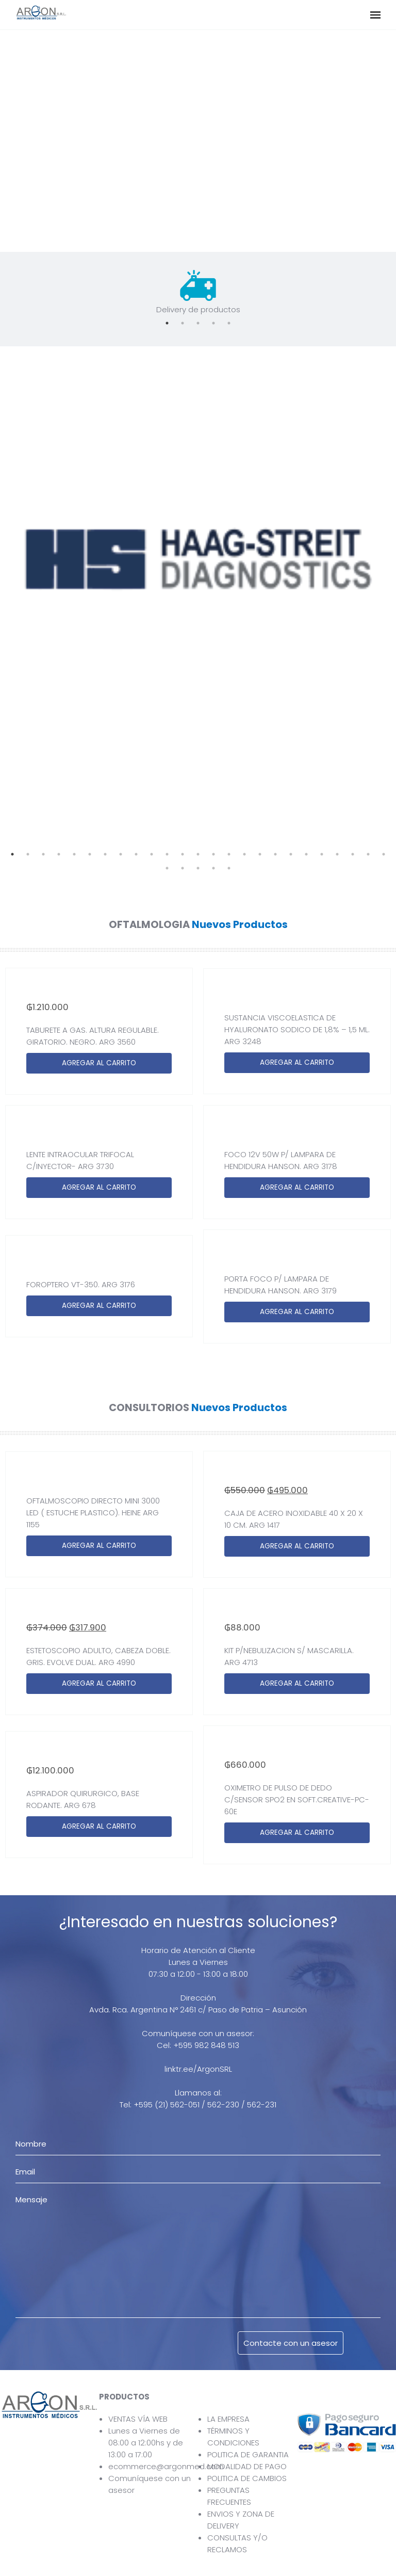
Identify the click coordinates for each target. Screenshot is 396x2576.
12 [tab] (182, 854)
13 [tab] (198, 854)
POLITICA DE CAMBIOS (247, 2478)
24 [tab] (368, 854)
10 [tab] (151, 854)
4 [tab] (213, 323)
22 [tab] (337, 854)
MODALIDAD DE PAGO (247, 2466)
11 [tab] (167, 854)
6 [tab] (90, 854)
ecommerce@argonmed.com (166, 2466)
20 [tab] (306, 854)
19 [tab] (291, 854)
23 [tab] (353, 854)
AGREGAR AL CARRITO (99, 1063)
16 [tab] (244, 854)
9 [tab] (136, 854)
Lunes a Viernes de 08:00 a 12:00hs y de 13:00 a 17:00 (145, 2442)
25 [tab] (383, 854)
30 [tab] (229, 868)
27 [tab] (182, 868)
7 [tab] (105, 854)
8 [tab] (121, 854)
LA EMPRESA (228, 2418)
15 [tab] (229, 854)
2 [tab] (182, 323)
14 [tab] (213, 854)
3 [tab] (198, 323)
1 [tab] (167, 323)
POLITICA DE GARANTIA (248, 2454)
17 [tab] (260, 854)
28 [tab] (198, 868)
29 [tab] (213, 868)
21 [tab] (322, 854)
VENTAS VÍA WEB (138, 2418)
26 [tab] (167, 868)
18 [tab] (275, 854)
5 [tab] (229, 323)
